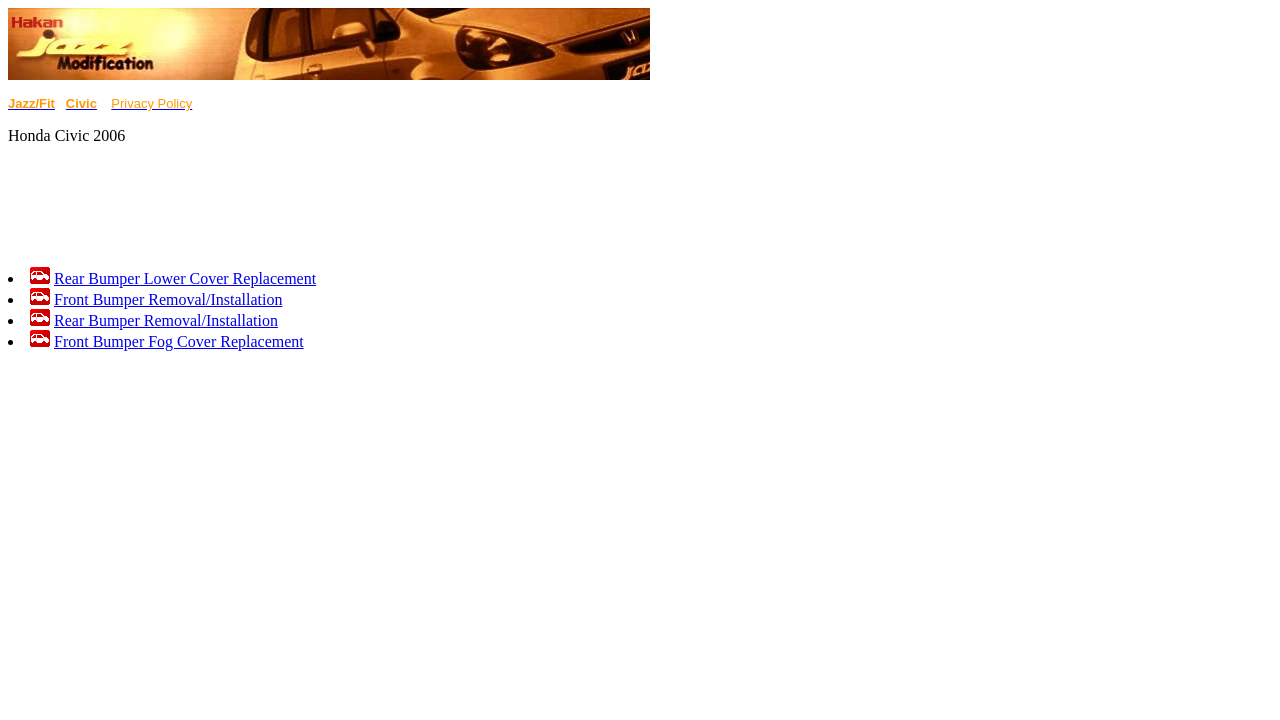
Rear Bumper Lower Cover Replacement (185, 278)
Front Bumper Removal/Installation (168, 299)
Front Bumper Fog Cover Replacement (179, 341)
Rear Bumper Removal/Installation (166, 320)
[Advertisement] (372, 206)
